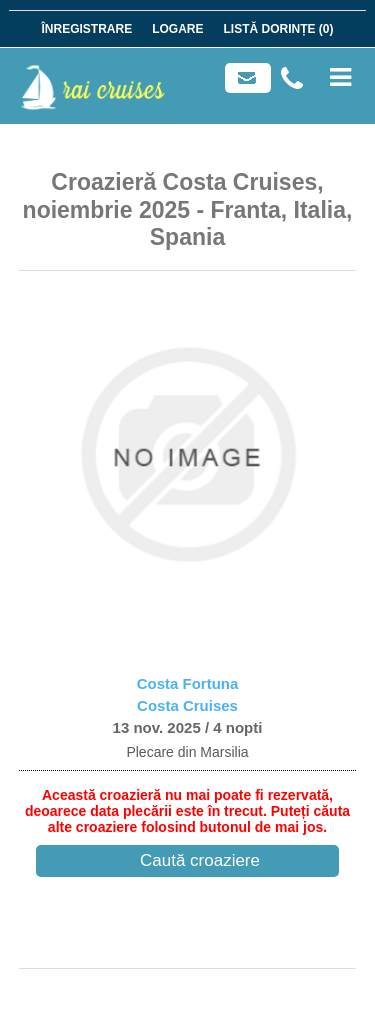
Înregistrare (86, 29)
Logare (177, 29)
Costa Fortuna (188, 683)
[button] (44, 455)
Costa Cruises (187, 705)
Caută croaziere (200, 860)
